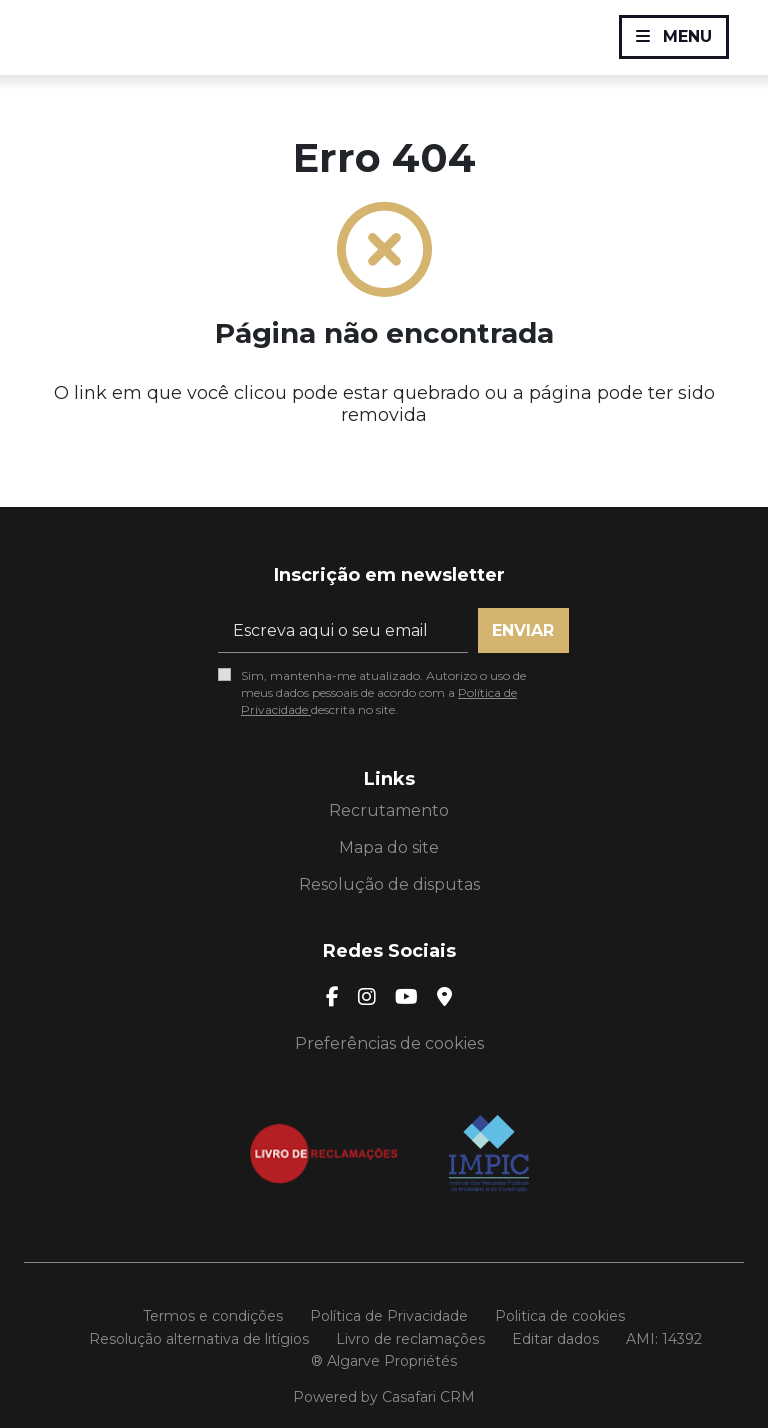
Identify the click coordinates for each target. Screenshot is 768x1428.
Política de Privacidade (389, 1316)
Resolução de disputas (389, 884)
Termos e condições (213, 1316)
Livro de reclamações (410, 1339)
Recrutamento (389, 810)
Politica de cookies (560, 1316)
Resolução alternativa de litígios (199, 1339)
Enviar (523, 630)
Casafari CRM (428, 1397)
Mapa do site (389, 847)
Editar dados (555, 1339)
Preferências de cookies (389, 1043)
